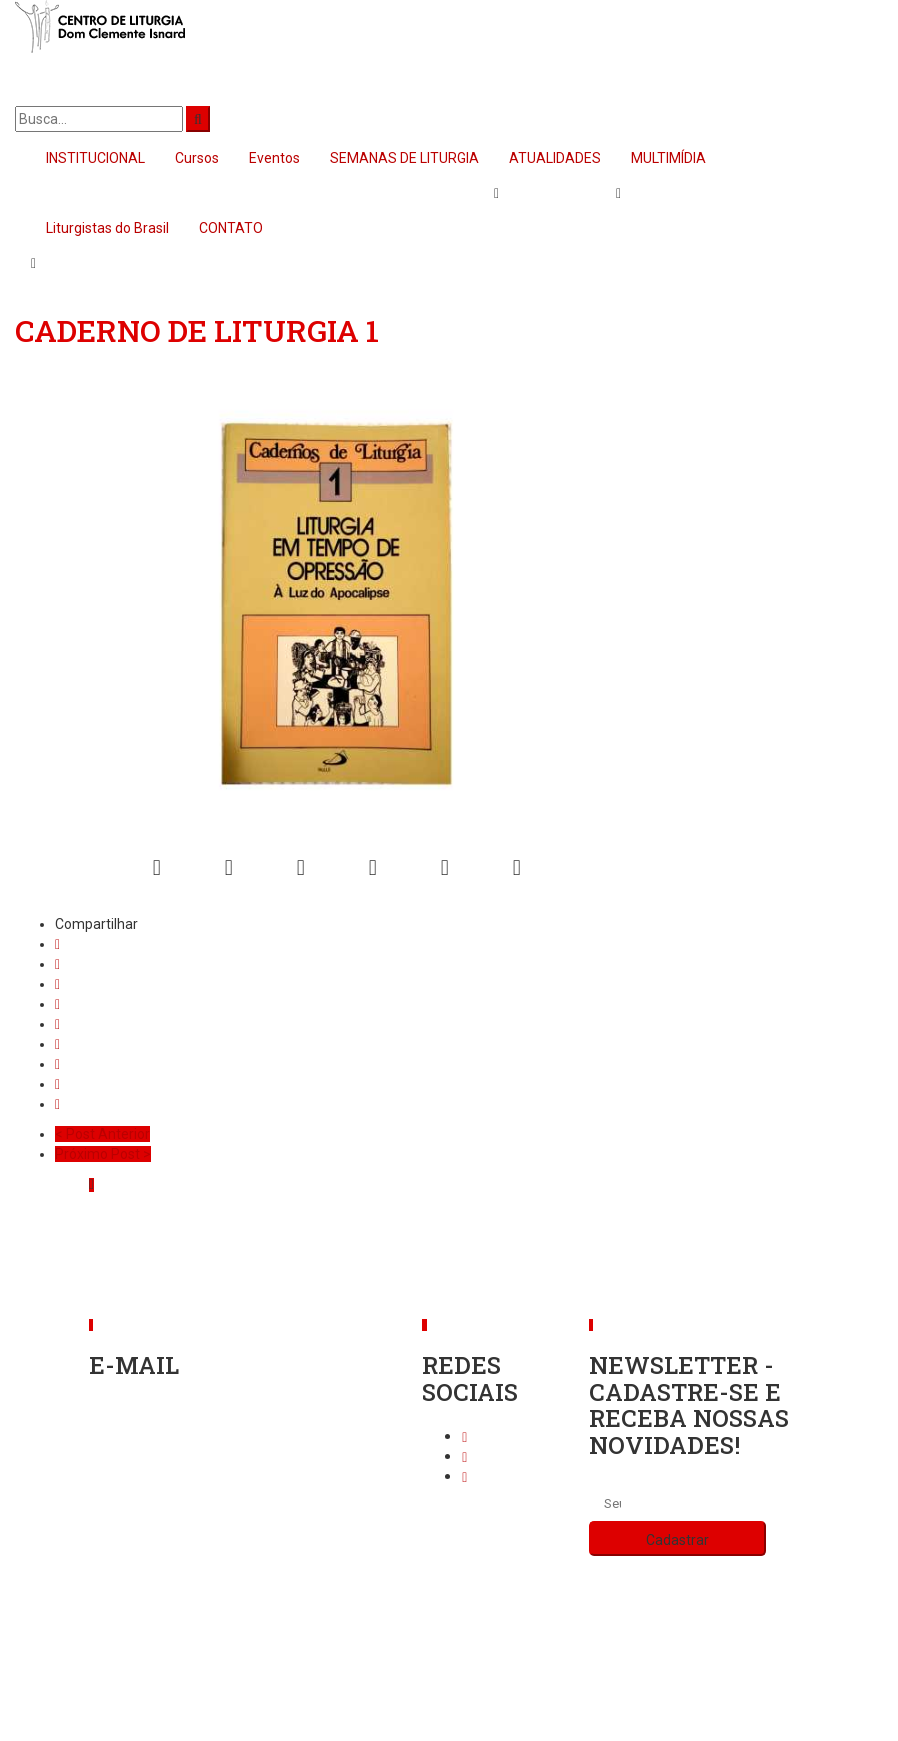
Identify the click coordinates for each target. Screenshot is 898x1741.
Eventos (274, 158)
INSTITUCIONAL (95, 158)
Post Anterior (102, 1134)
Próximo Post (103, 1154)
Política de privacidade (449, 1656)
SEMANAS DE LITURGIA (404, 158)
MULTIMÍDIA (668, 158)
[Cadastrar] (677, 1538)
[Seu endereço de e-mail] (612, 1503)
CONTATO (231, 228)
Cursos (197, 158)
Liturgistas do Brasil (107, 228)
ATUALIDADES (555, 158)
